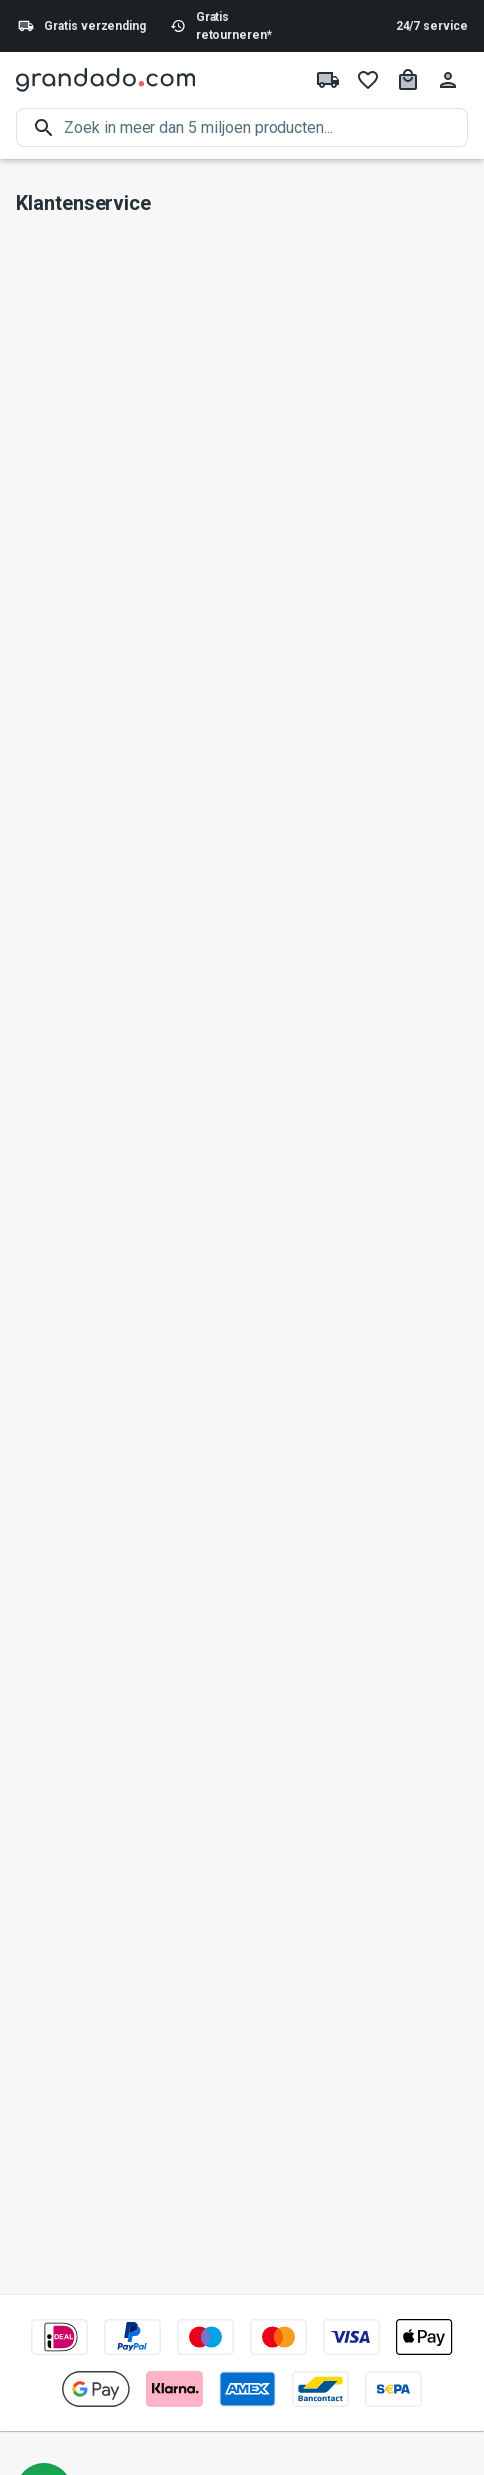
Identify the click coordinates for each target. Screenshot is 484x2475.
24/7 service (432, 26)
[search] (266, 127)
